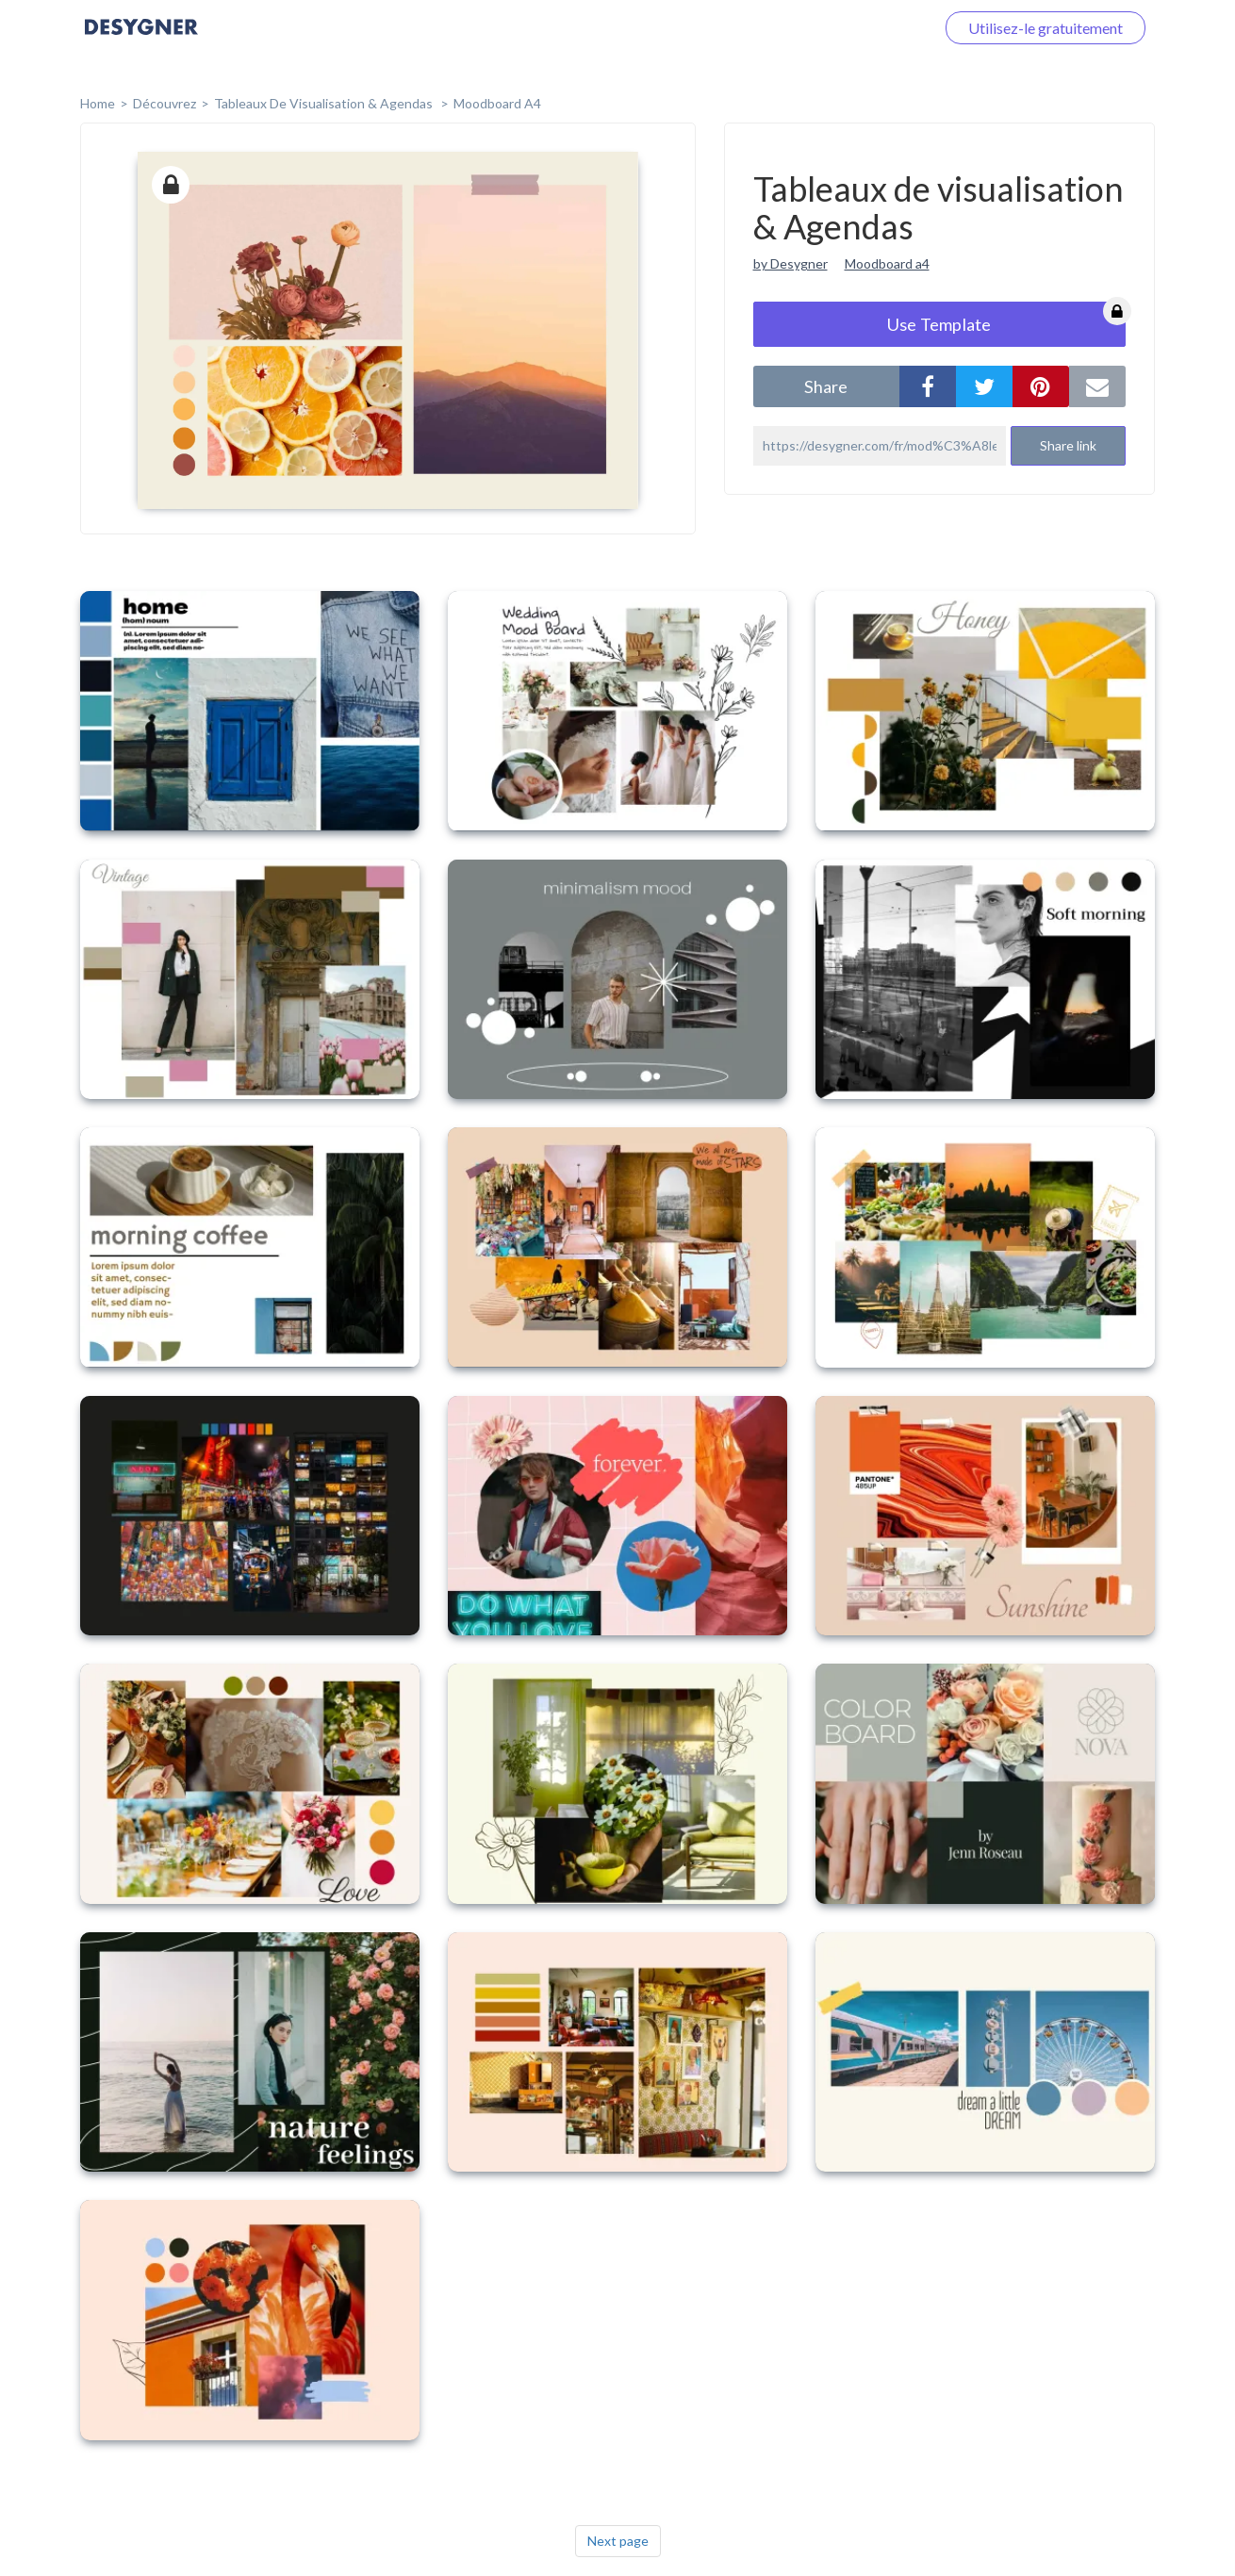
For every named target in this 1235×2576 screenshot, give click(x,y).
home (97, 103)
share (826, 386)
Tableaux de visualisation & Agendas (325, 103)
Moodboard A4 (497, 103)
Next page (618, 2541)
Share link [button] (1068, 445)
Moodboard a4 (887, 263)
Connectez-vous (859, 28)
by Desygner (790, 263)
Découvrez (164, 103)
